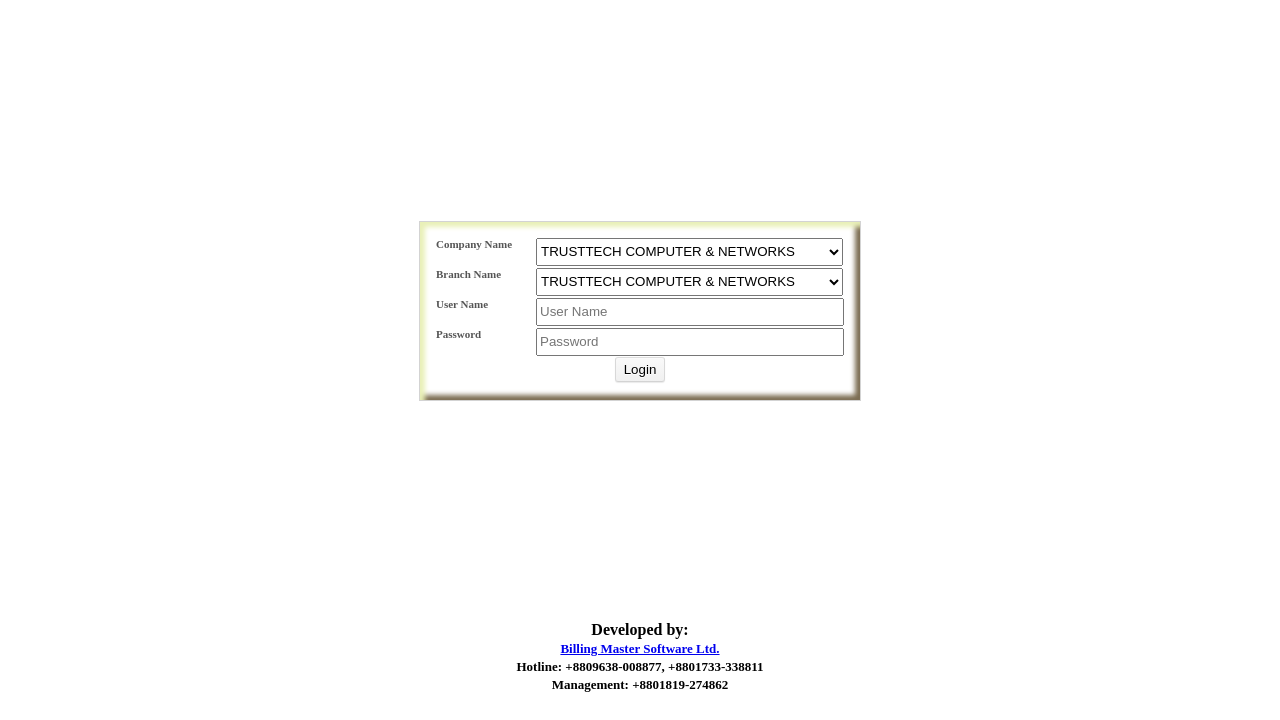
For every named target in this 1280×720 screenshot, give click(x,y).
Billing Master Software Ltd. (639, 648)
